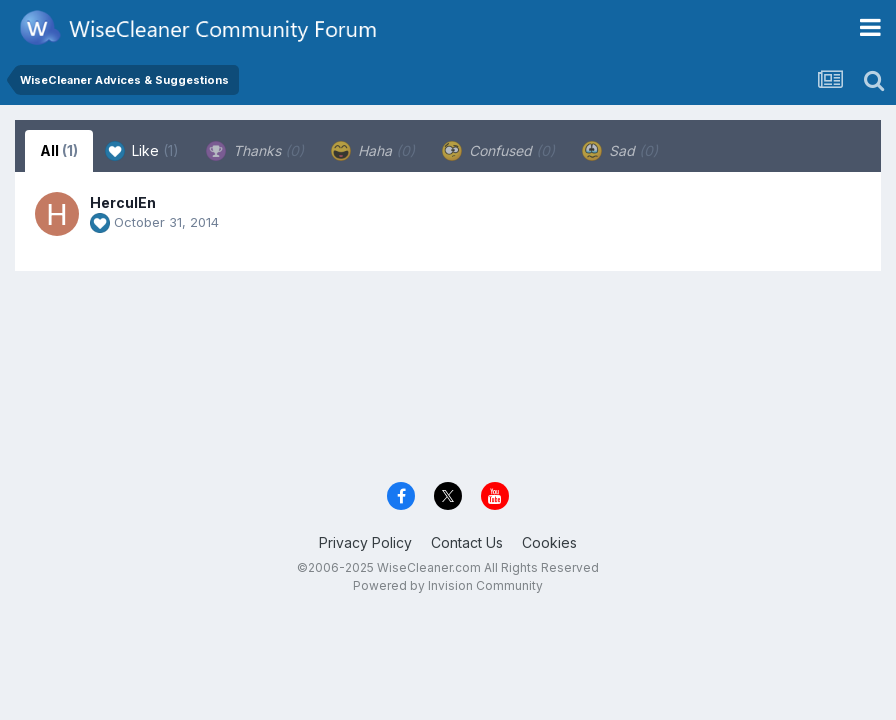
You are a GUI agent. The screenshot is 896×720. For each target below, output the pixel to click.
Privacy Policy (365, 542)
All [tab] (59, 150)
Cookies (549, 542)
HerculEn (123, 202)
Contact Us (467, 542)
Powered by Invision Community (448, 585)
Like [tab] (142, 151)
